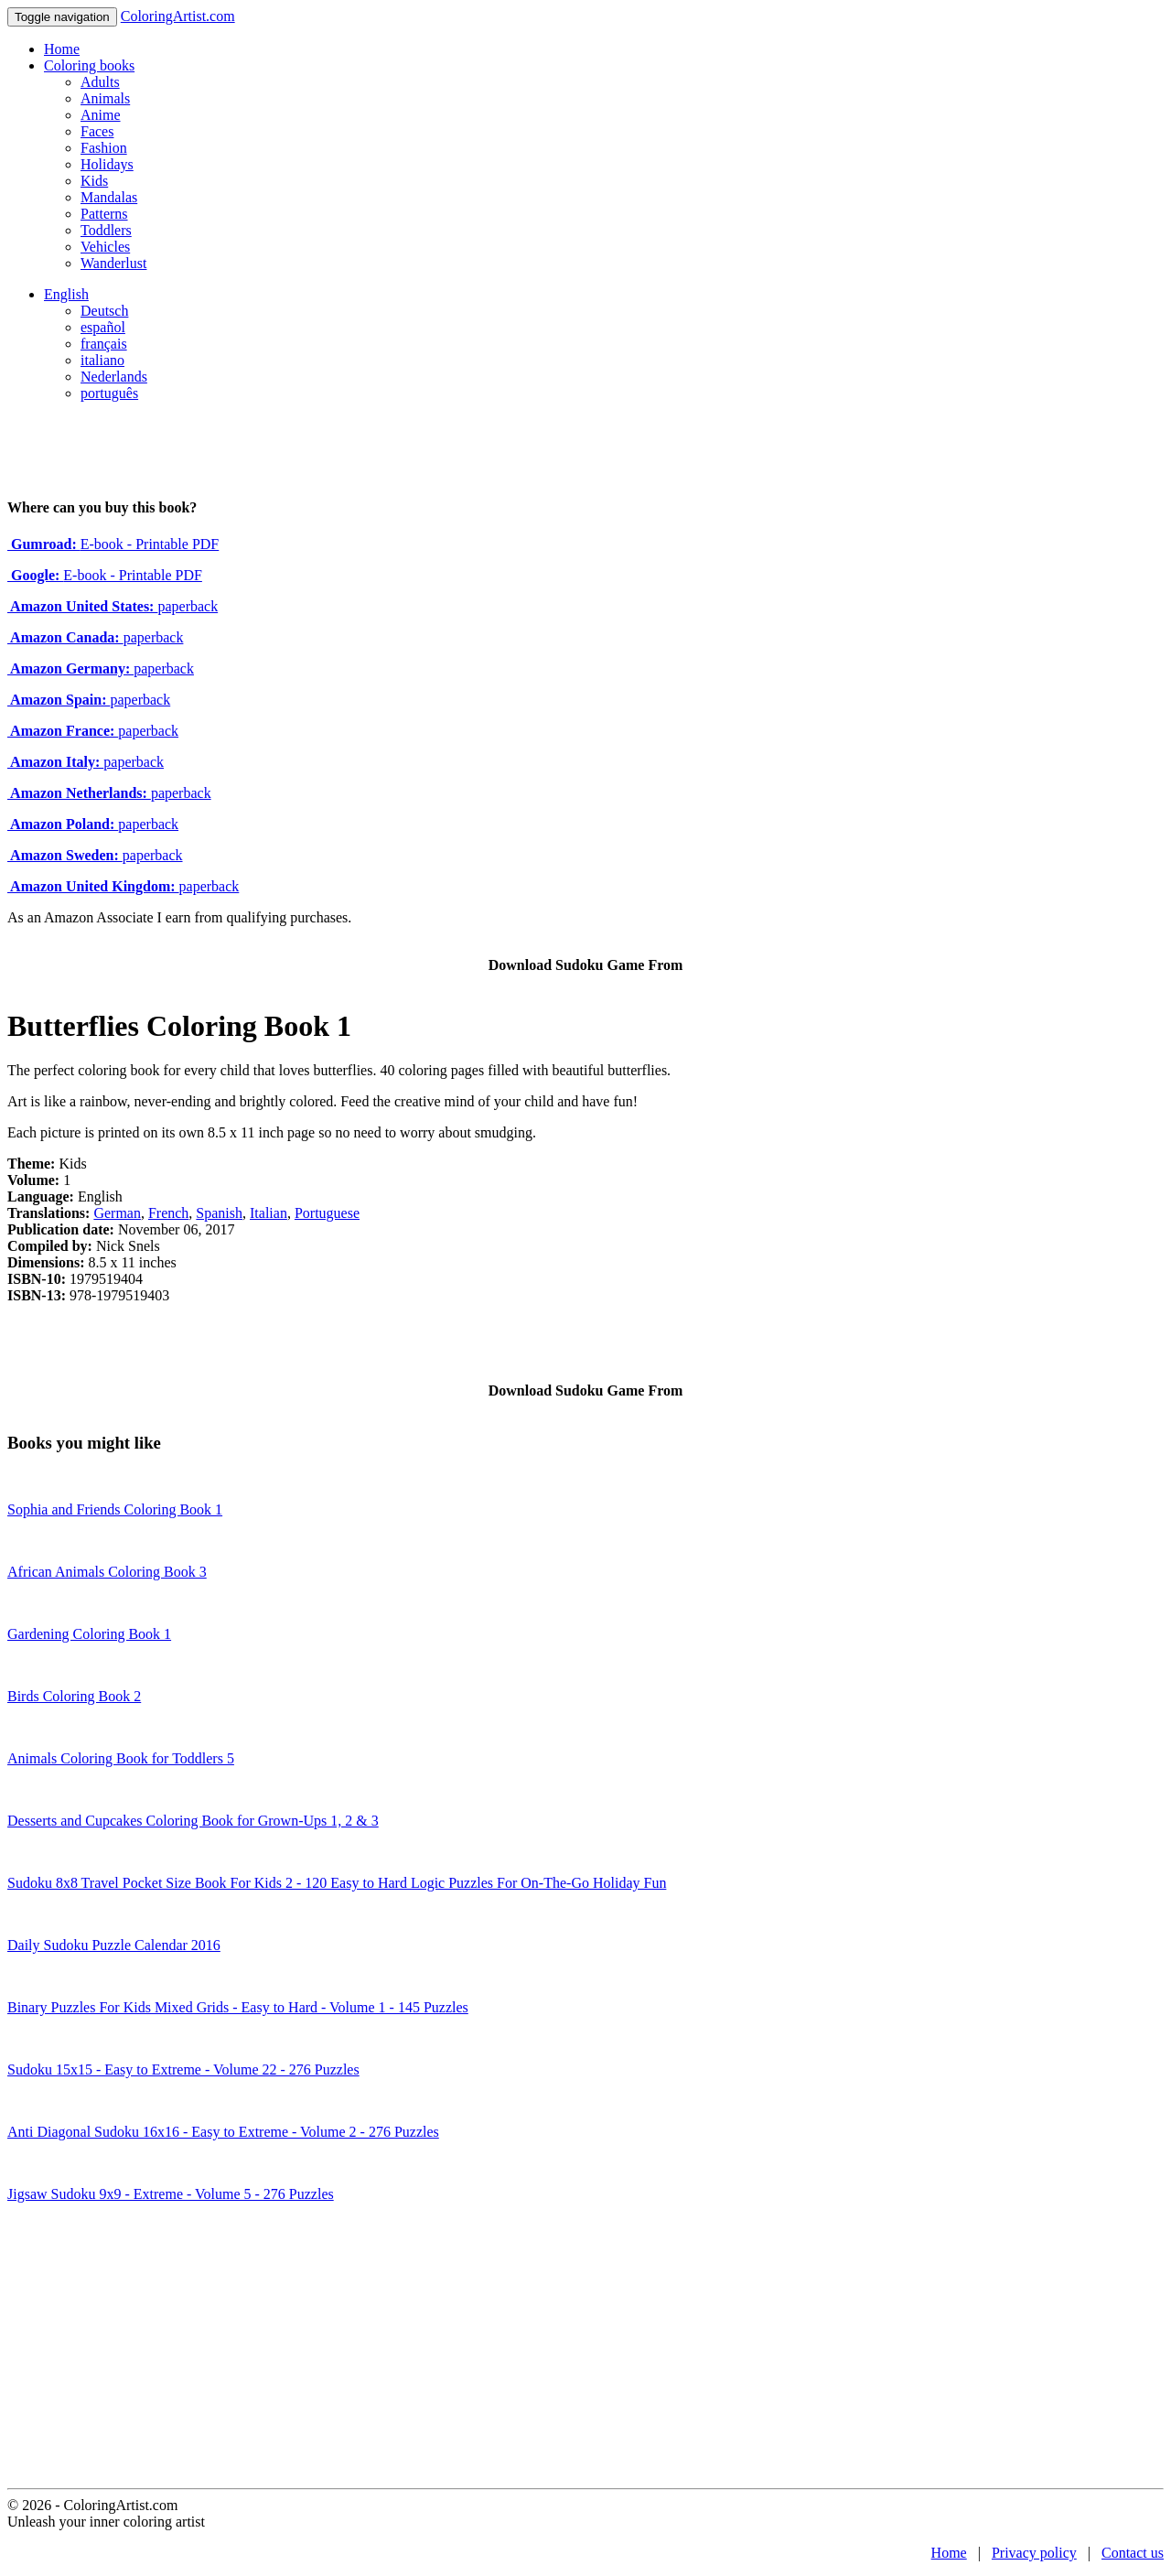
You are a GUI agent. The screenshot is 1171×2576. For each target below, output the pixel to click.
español (103, 327)
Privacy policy (1034, 2552)
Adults (100, 82)
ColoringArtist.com (178, 16)
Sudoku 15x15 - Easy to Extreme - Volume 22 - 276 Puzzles (183, 2069)
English (66, 294)
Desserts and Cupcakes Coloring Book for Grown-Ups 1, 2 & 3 (193, 1820)
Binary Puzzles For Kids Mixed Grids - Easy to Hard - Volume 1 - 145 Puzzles (237, 2007)
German (117, 1213)
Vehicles (105, 246)
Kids (94, 181)
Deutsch (104, 310)
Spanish (219, 1213)
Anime (101, 115)
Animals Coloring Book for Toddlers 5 (120, 1758)
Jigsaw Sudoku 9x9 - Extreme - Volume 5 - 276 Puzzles (170, 2194)
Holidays (107, 164)
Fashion (104, 148)
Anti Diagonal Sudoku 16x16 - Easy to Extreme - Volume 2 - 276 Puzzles (223, 2131)
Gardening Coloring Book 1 (89, 1634)
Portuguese (327, 1213)
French (168, 1213)
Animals (105, 98)
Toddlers (106, 230)
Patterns (104, 213)
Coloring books (89, 65)
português (109, 393)
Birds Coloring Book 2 (74, 1696)
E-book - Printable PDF (113, 544)
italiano (102, 360)
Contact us (1132, 2552)
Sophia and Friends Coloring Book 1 (114, 1509)
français (104, 343)
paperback (112, 606)
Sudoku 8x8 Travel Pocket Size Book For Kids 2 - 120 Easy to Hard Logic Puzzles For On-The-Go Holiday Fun (336, 1883)
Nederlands (114, 376)
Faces (97, 131)
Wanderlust (113, 263)
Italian (268, 1213)
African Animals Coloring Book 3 (107, 1571)
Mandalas (109, 197)
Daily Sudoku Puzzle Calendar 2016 (113, 1945)
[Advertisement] (585, 2351)
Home (62, 49)
